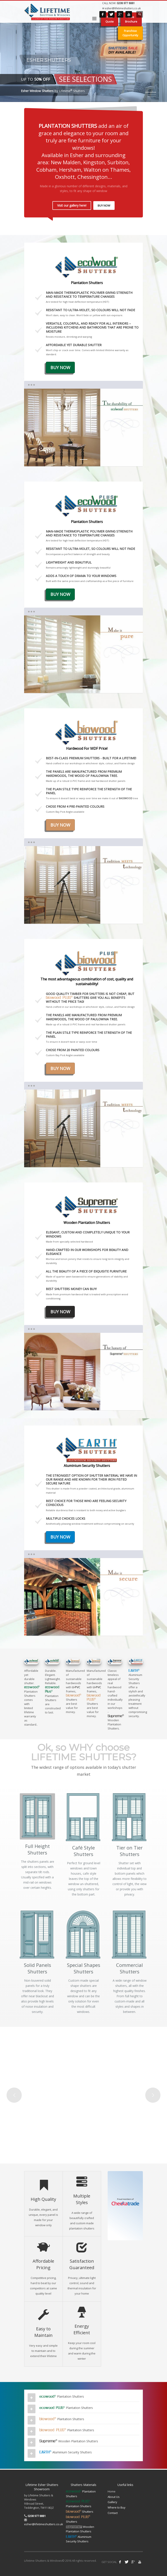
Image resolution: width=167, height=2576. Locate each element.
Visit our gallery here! (71, 205)
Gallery (112, 2502)
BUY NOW (104, 205)
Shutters (79, 2512)
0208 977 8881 (126, 3)
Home (111, 2491)
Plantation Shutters (61, 2396)
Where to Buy (116, 2507)
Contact (113, 2513)
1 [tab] (84, 459)
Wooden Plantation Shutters (68, 2441)
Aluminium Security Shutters (65, 2452)
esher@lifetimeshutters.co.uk (43, 2524)
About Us (114, 2497)
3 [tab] (151, 96)
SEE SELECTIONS (85, 79)
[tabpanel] (83, 51)
